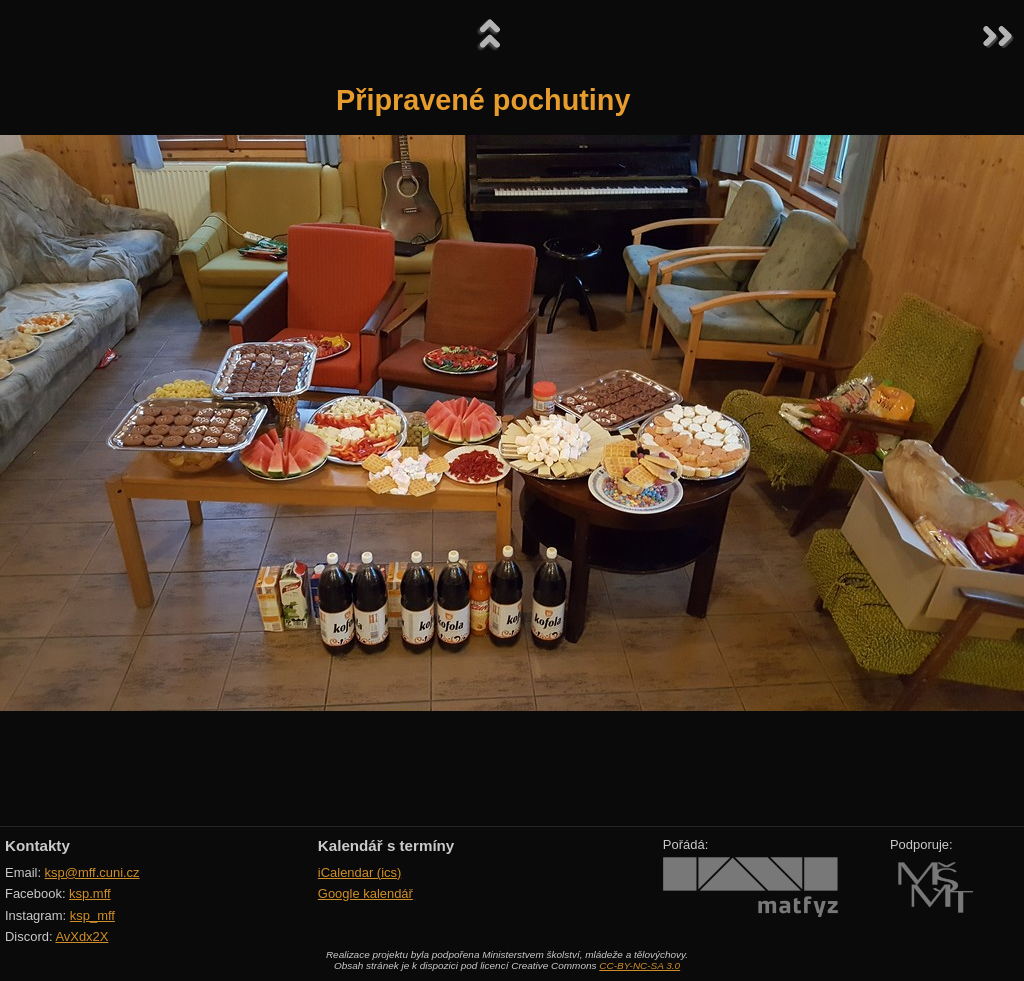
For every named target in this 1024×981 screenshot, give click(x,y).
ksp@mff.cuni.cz (92, 872)
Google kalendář (365, 893)
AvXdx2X (81, 936)
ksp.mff (90, 893)
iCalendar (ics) (360, 872)
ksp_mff (92, 915)
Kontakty (37, 845)
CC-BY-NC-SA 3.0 (639, 965)
